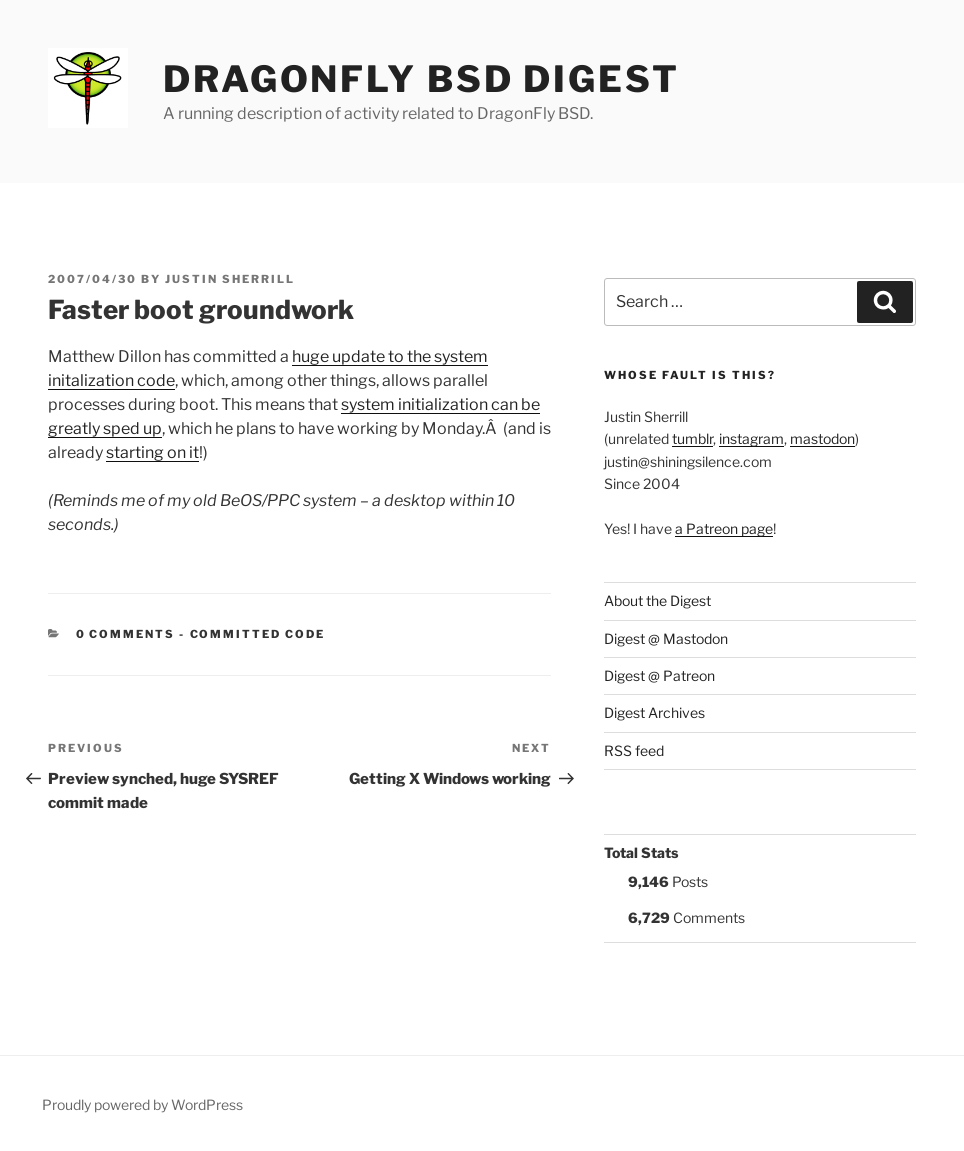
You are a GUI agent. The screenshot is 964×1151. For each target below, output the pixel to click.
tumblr (692, 438)
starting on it (152, 452)
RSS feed (634, 750)
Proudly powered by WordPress (142, 1104)
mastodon (822, 438)
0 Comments (126, 634)
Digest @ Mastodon (666, 638)
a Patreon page (724, 528)
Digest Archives (654, 712)
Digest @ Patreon (659, 675)
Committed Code (258, 634)
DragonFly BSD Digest (421, 79)
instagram (751, 438)
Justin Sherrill (230, 279)
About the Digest (657, 600)
